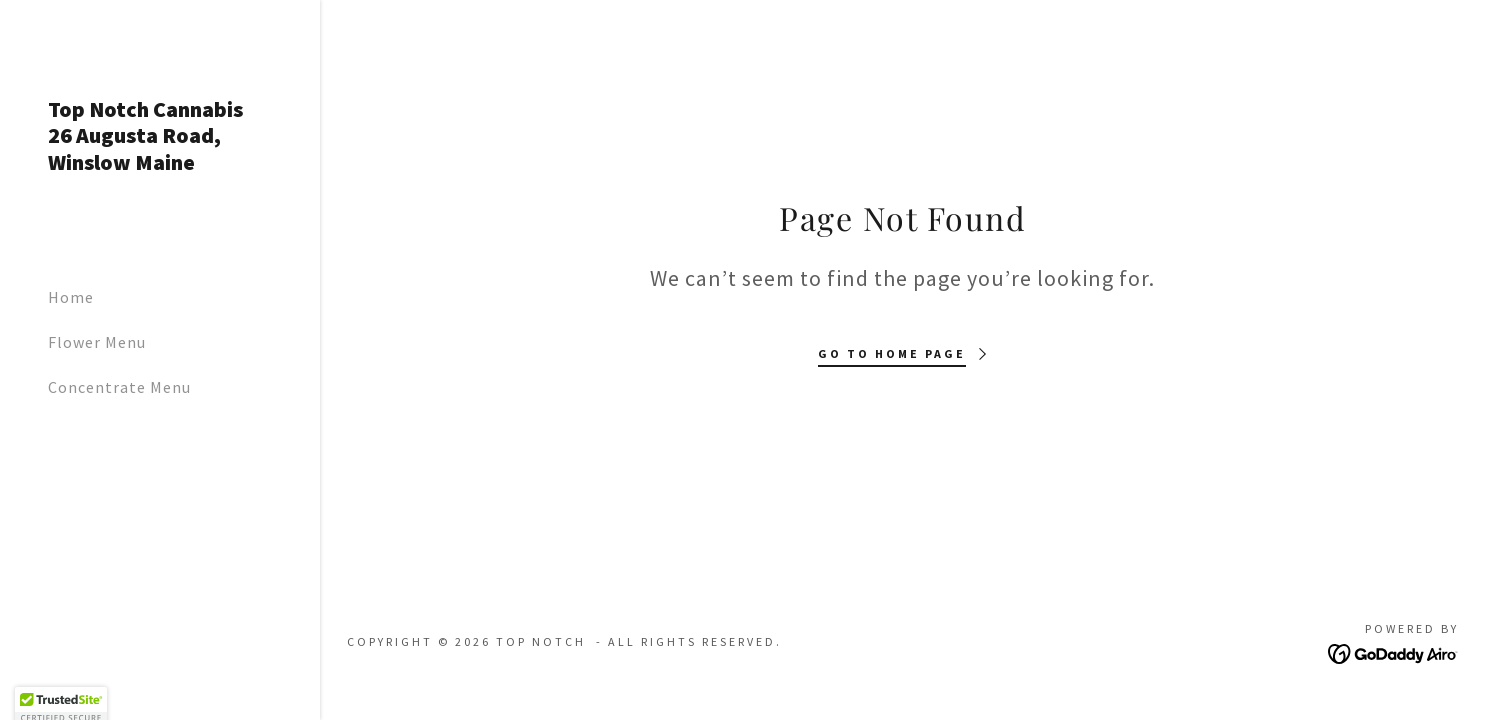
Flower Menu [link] (97, 342)
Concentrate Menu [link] (119, 387)
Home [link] (71, 297)
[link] (160, 164)
